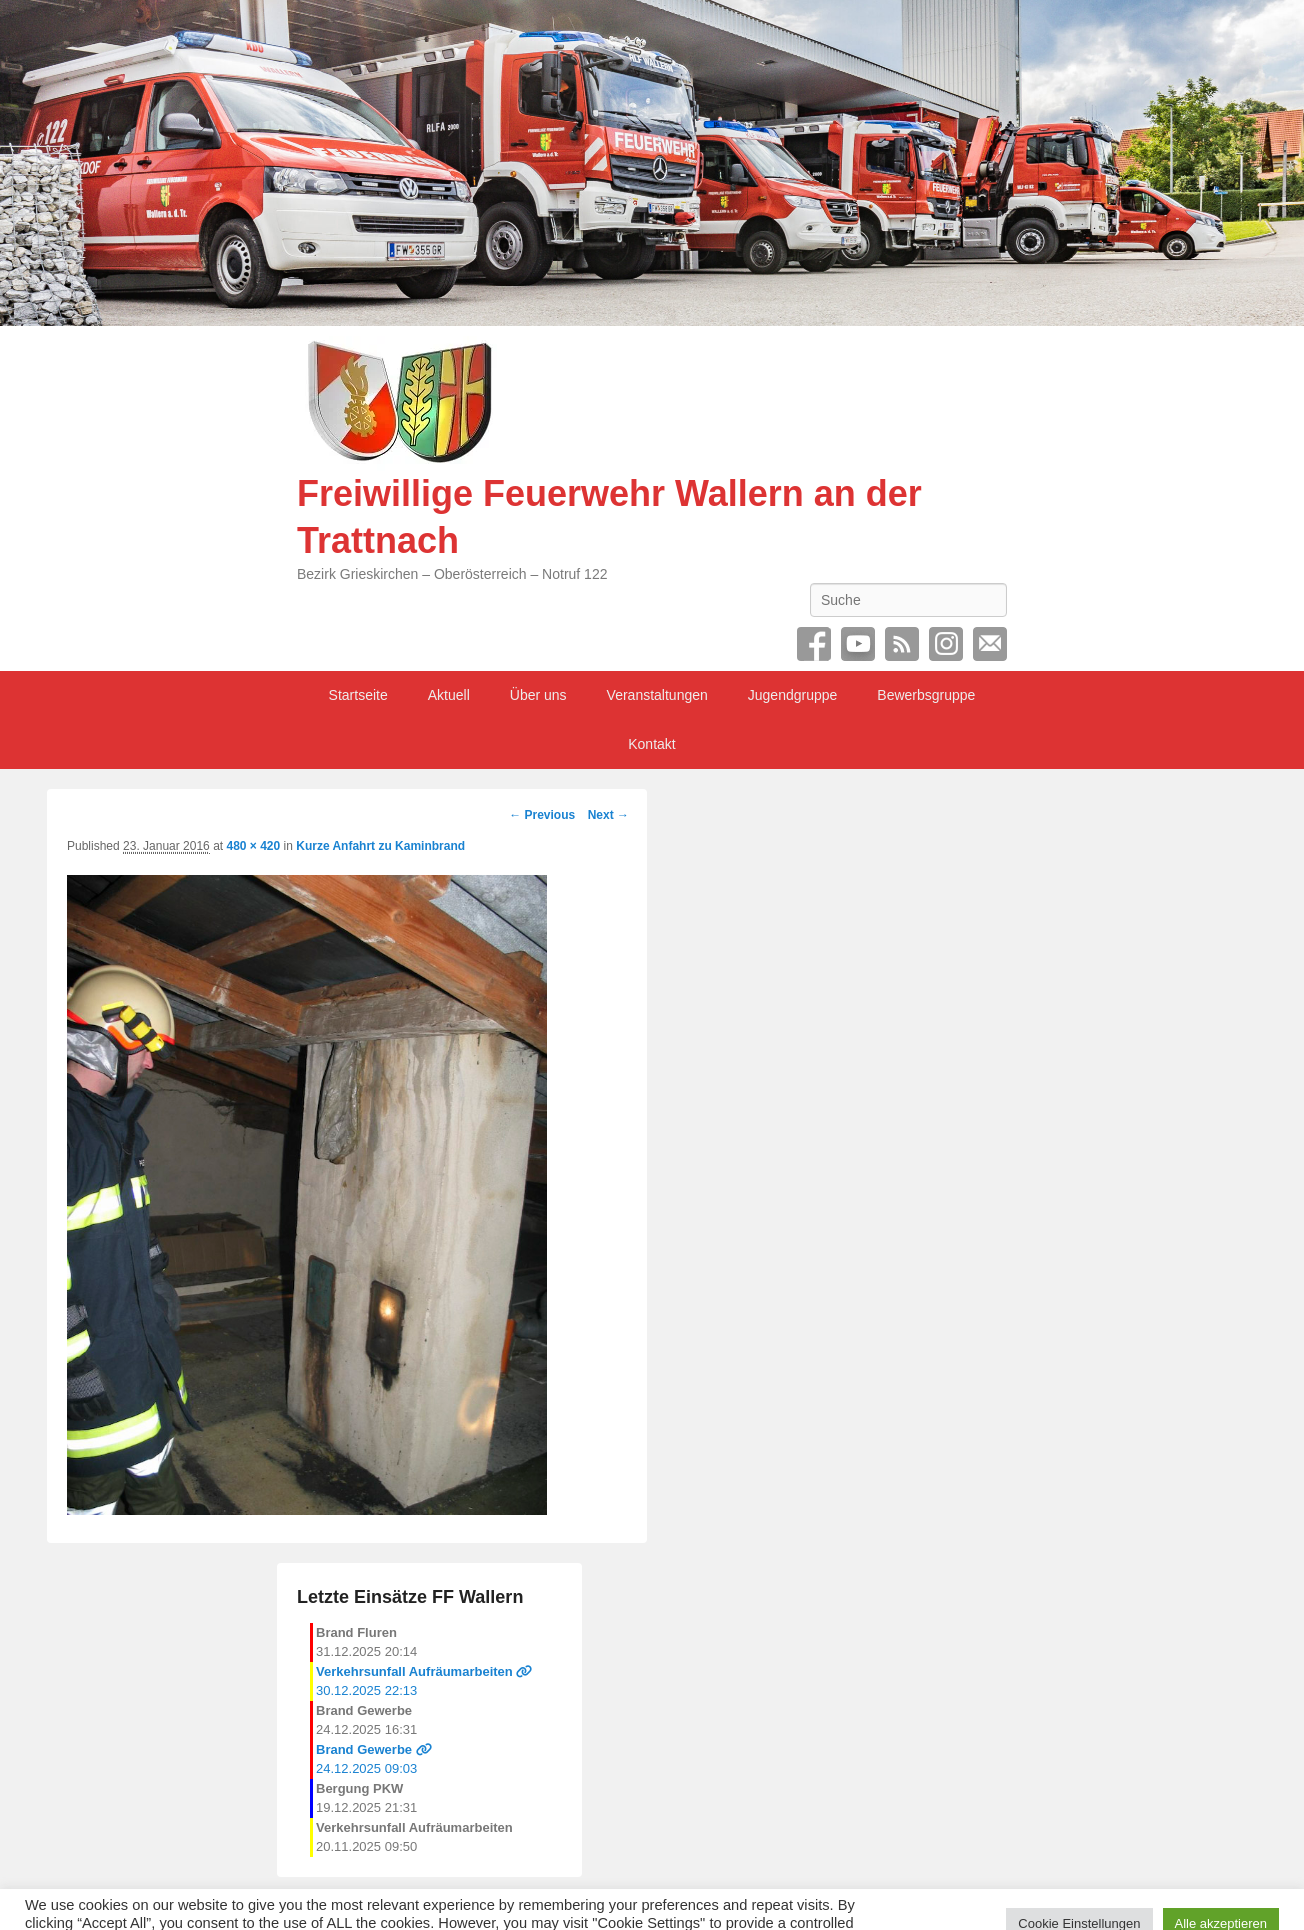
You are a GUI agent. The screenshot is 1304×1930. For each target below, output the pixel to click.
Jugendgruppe (793, 695)
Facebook (814, 644)
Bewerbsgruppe (926, 695)
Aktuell (449, 695)
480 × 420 (253, 846)
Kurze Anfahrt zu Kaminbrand (380, 846)
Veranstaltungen (657, 695)
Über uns (538, 695)
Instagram (946, 644)
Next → (608, 815)
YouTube (858, 644)
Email (990, 644)
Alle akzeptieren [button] (1221, 1892)
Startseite (358, 695)
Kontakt (651, 744)
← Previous (542, 815)
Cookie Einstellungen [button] (1079, 1892)
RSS (902, 644)
